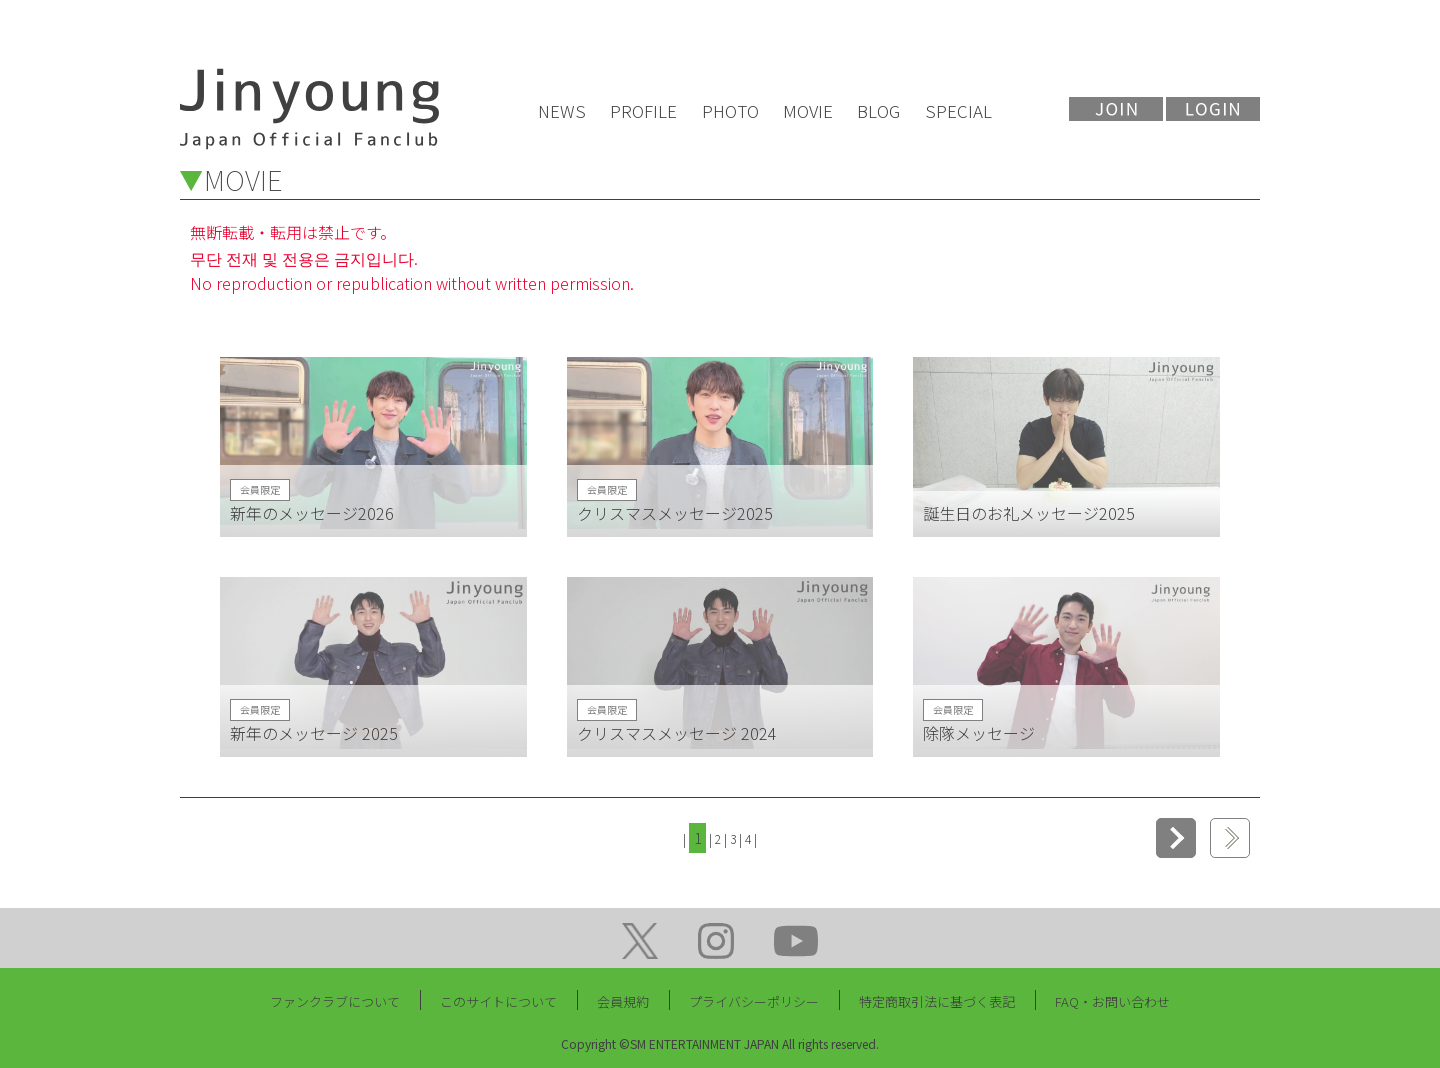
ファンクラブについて (335, 1001)
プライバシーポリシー (754, 1001)
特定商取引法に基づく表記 (937, 1001)
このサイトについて (498, 1001)
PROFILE (643, 110)
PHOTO (730, 110)
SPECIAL (958, 110)
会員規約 (623, 1001)
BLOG (878, 110)
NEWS (562, 110)
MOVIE (808, 110)
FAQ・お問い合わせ (1112, 1001)
